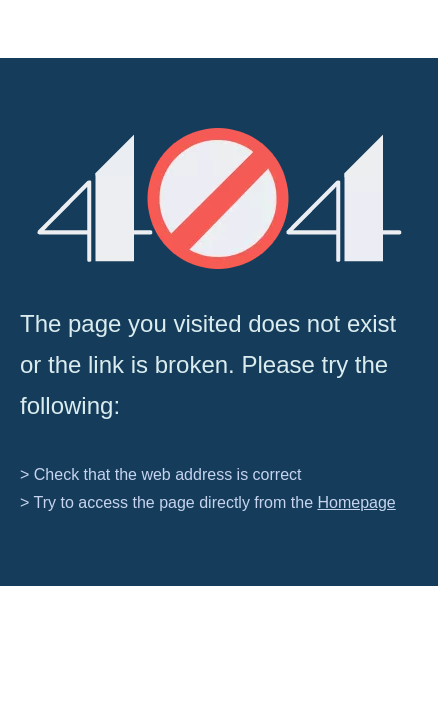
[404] (219, 198)
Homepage (356, 502)
